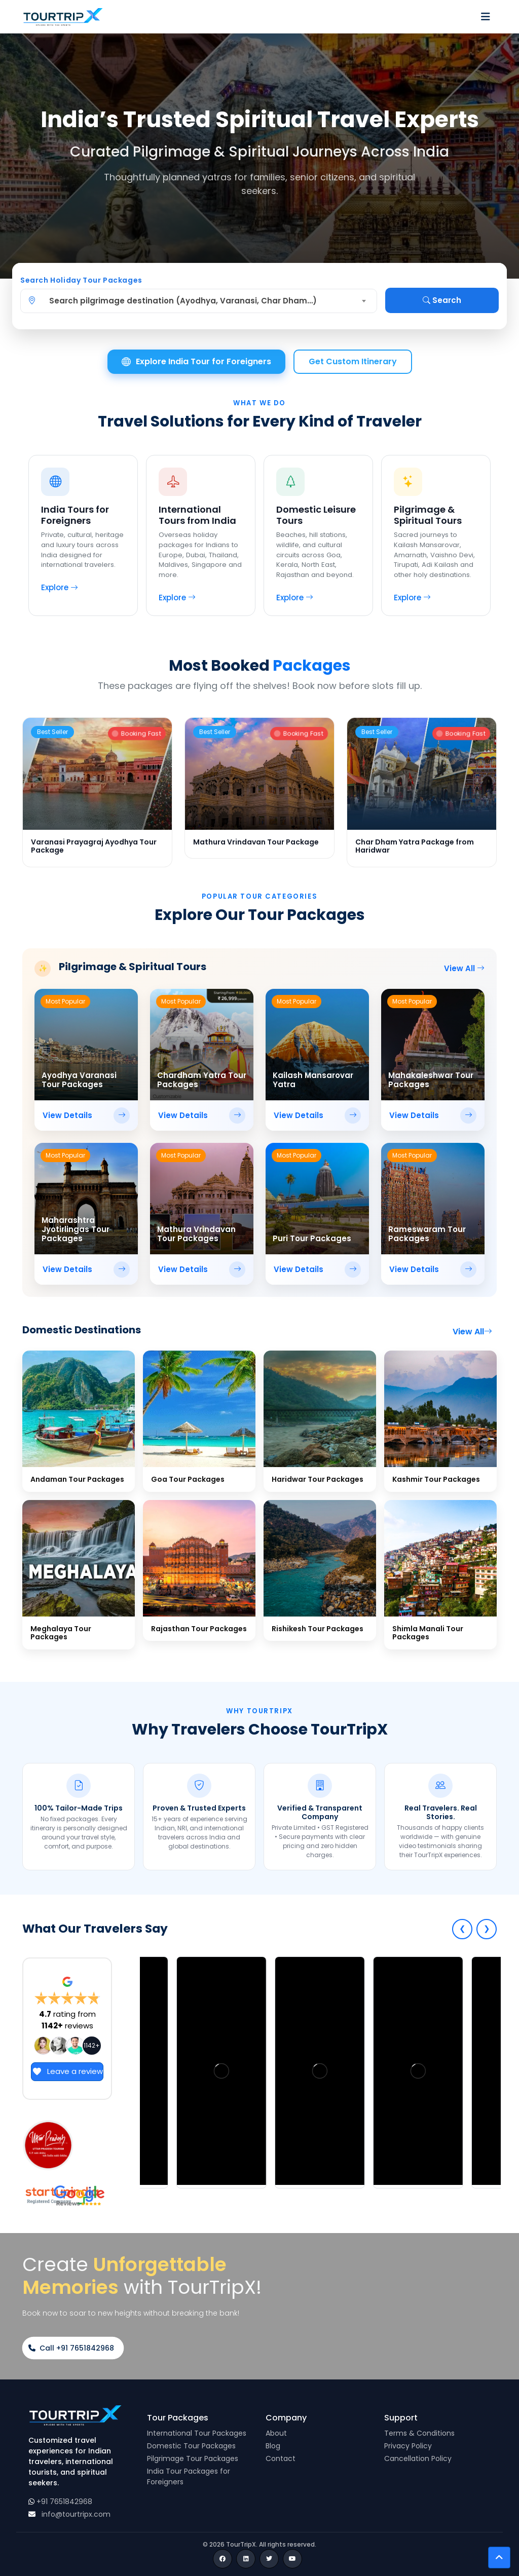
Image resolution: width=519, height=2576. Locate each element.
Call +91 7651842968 (71, 2348)
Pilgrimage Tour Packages (192, 2458)
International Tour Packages (196, 2433)
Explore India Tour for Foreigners (196, 362)
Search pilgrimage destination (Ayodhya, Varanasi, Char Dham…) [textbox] (183, 300)
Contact (280, 2458)
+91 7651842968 (64, 2501)
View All (464, 968)
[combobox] (205, 301)
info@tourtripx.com (76, 2514)
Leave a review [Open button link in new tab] (67, 2071)
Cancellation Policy (418, 2458)
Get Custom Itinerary (353, 361)
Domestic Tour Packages (191, 2446)
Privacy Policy (408, 2446)
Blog (273, 2446)
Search (442, 300)
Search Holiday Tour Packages (81, 280)
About (276, 2433)
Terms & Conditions (419, 2433)
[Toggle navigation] (485, 16)
